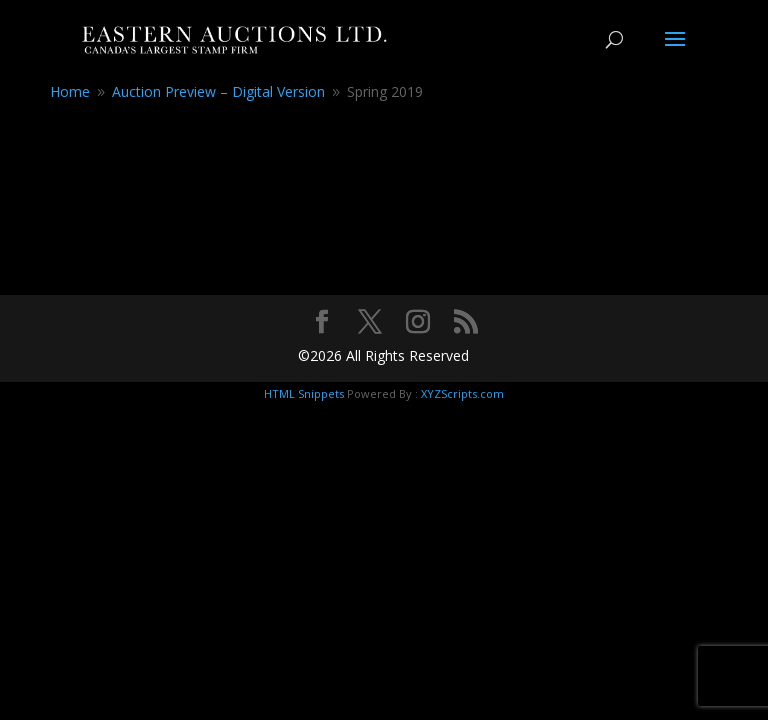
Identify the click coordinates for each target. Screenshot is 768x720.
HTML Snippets (304, 393)
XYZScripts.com (462, 393)
